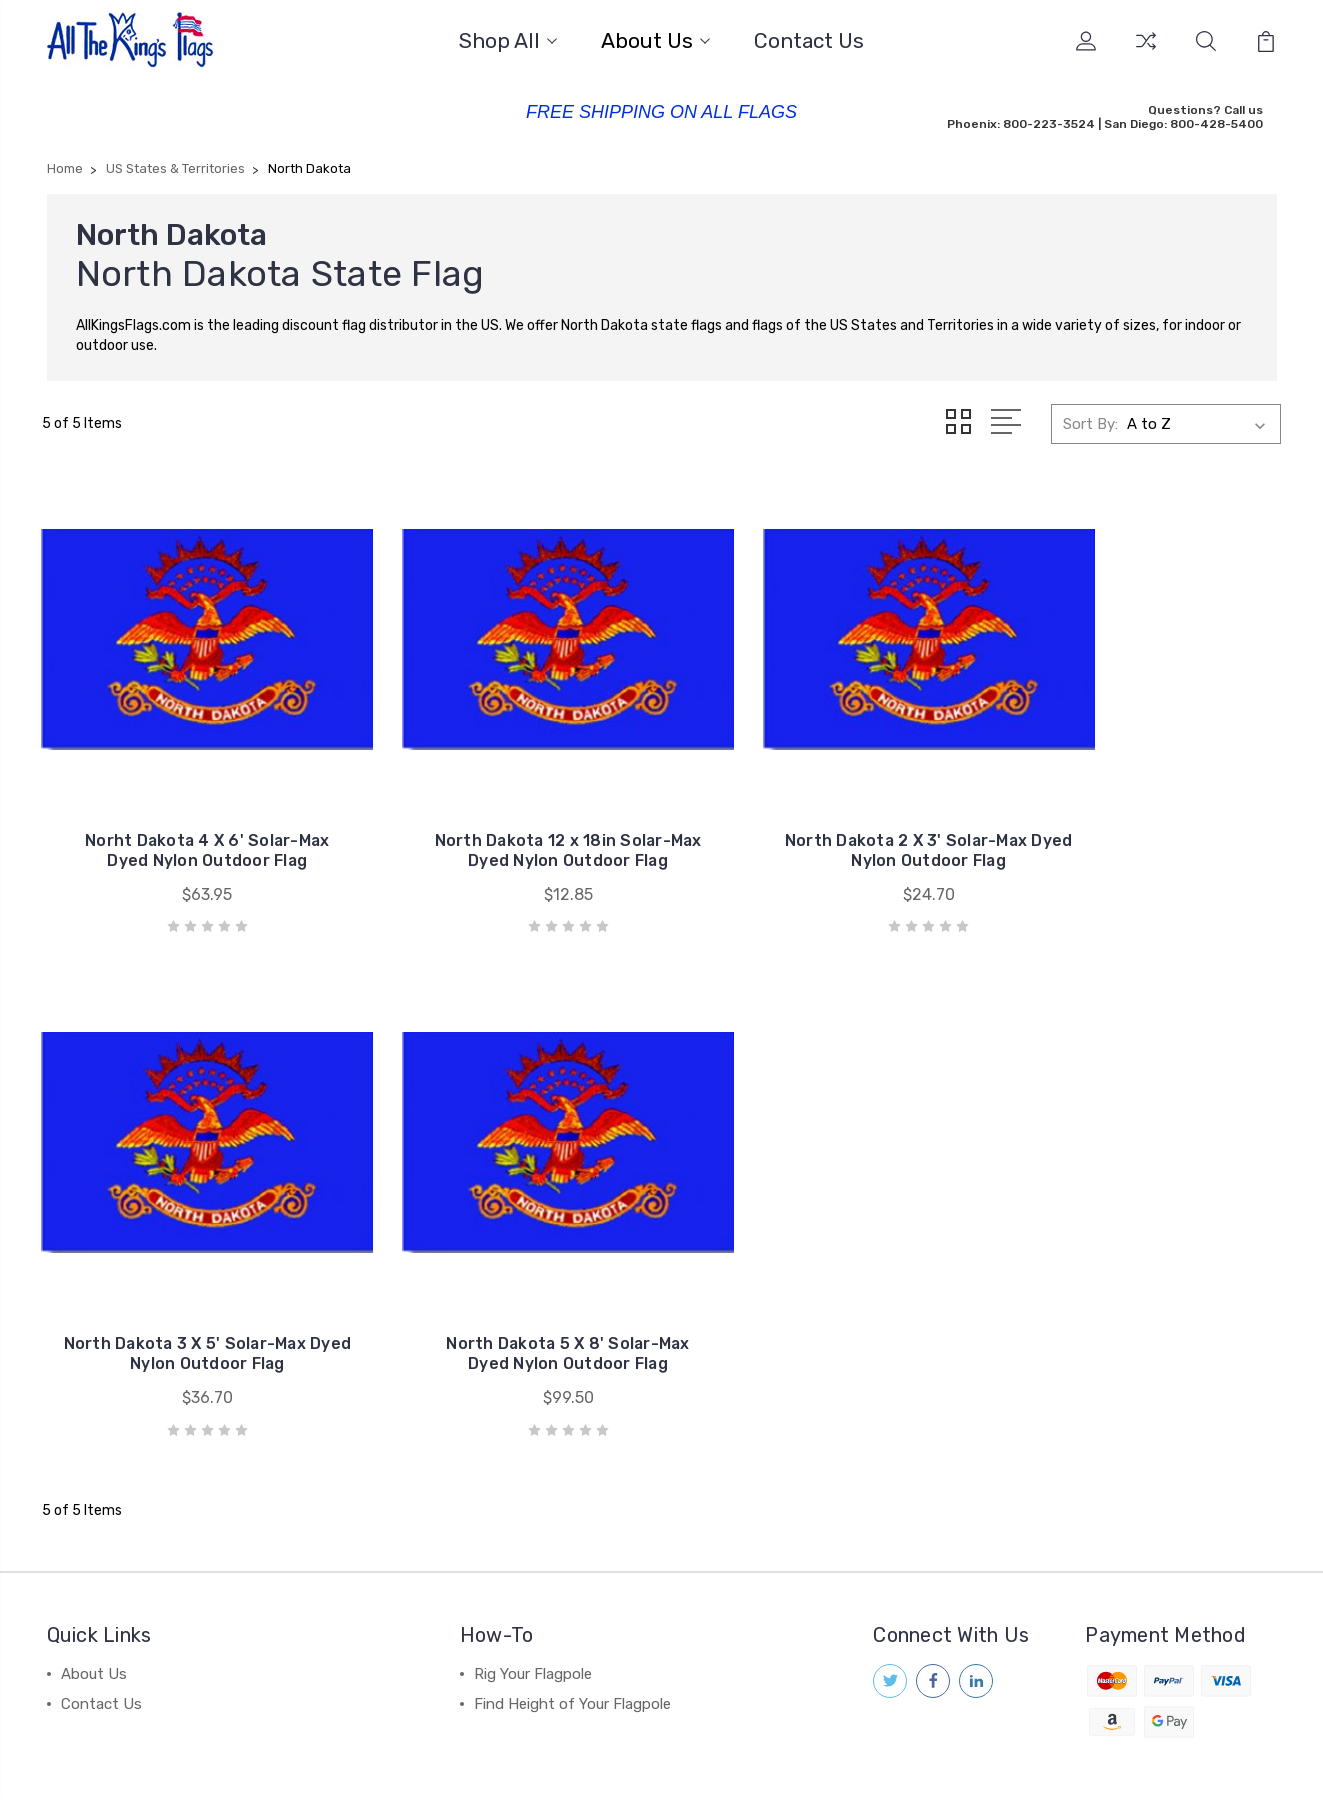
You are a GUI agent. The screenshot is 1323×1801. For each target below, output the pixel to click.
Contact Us (809, 40)
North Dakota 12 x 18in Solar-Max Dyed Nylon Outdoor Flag (502, 803)
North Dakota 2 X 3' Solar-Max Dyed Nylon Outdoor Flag (820, 803)
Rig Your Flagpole (533, 1582)
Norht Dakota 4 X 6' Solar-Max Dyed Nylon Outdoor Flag (185, 803)
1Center (1251, 1766)
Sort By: (1090, 422)
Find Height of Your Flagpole (572, 1612)
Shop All (508, 40)
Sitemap (456, 1766)
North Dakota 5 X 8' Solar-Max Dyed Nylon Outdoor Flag (185, 1261)
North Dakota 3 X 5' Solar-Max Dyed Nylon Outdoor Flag (1137, 803)
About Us (655, 40)
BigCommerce (363, 1766)
